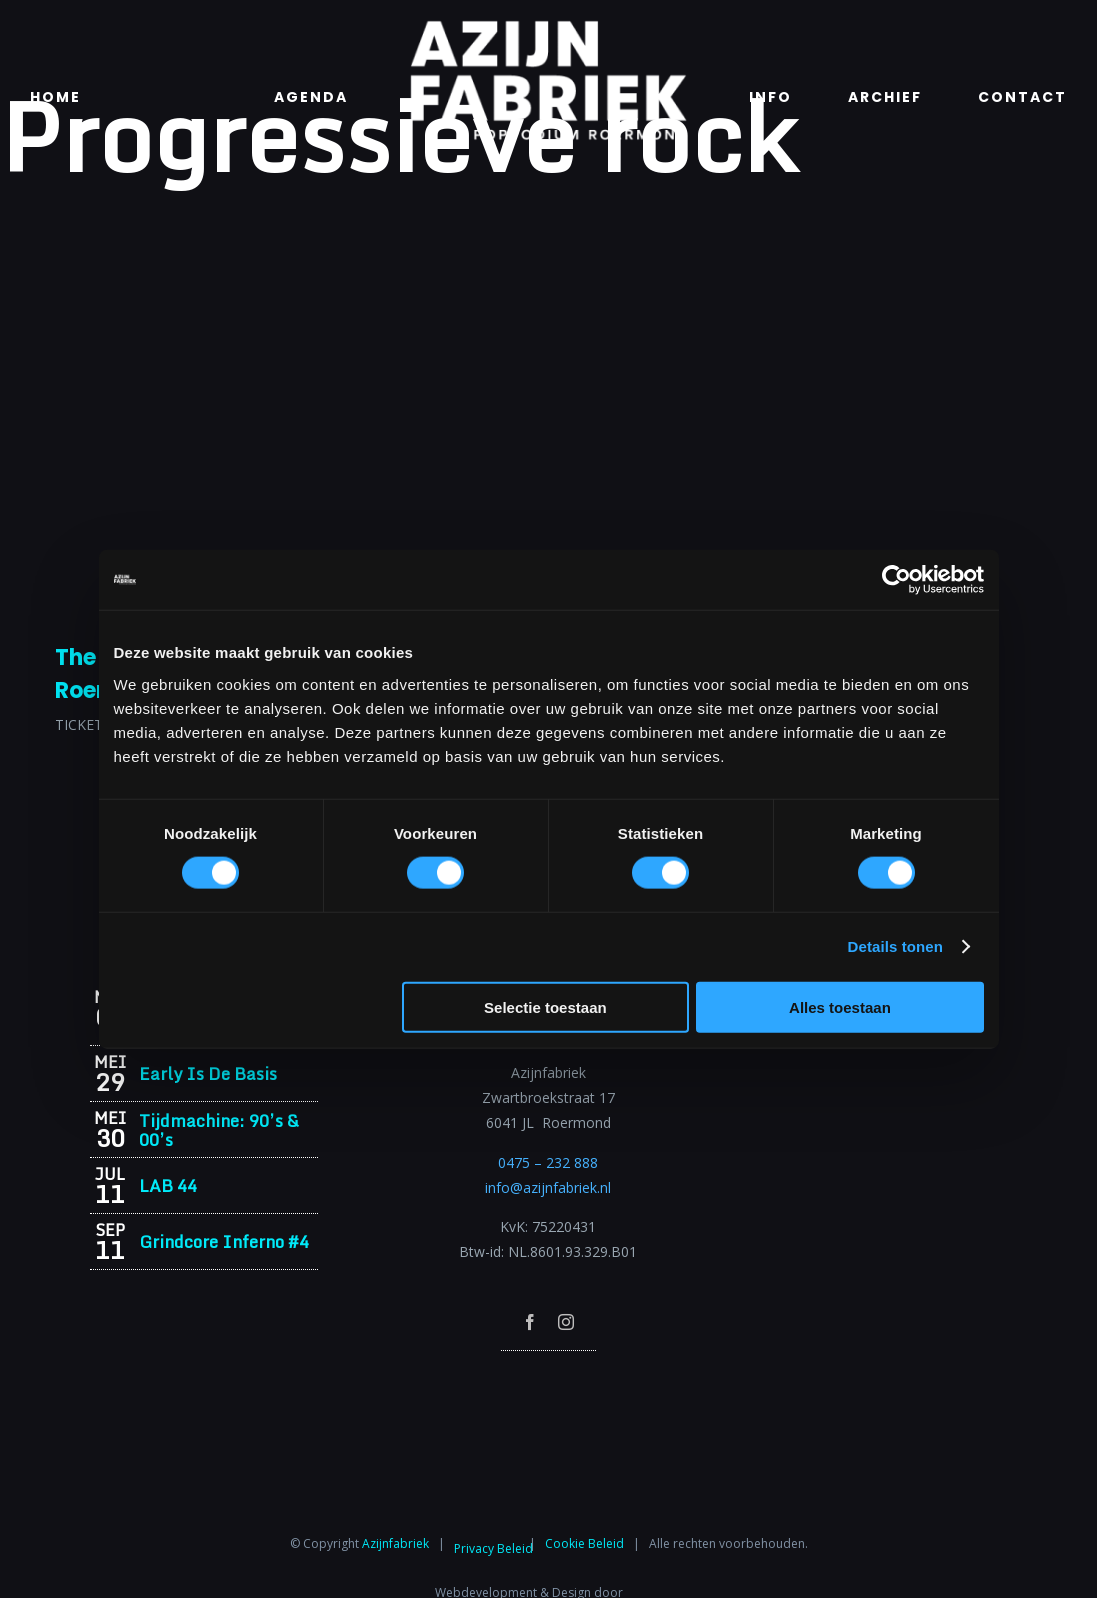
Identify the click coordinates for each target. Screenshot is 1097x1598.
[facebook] (530, 1322)
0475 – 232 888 (548, 1162)
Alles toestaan (840, 1006)
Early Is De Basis (208, 1073)
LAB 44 (168, 1185)
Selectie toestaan (545, 1006)
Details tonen (895, 946)
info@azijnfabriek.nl (548, 1187)
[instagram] (566, 1322)
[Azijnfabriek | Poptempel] (548, 1377)
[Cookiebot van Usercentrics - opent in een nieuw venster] (896, 580)
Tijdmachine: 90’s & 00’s (219, 1130)
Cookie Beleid (584, 1543)
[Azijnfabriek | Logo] (548, 26)
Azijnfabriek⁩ (395, 1543)
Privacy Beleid (493, 1548)
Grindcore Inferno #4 (224, 1241)
